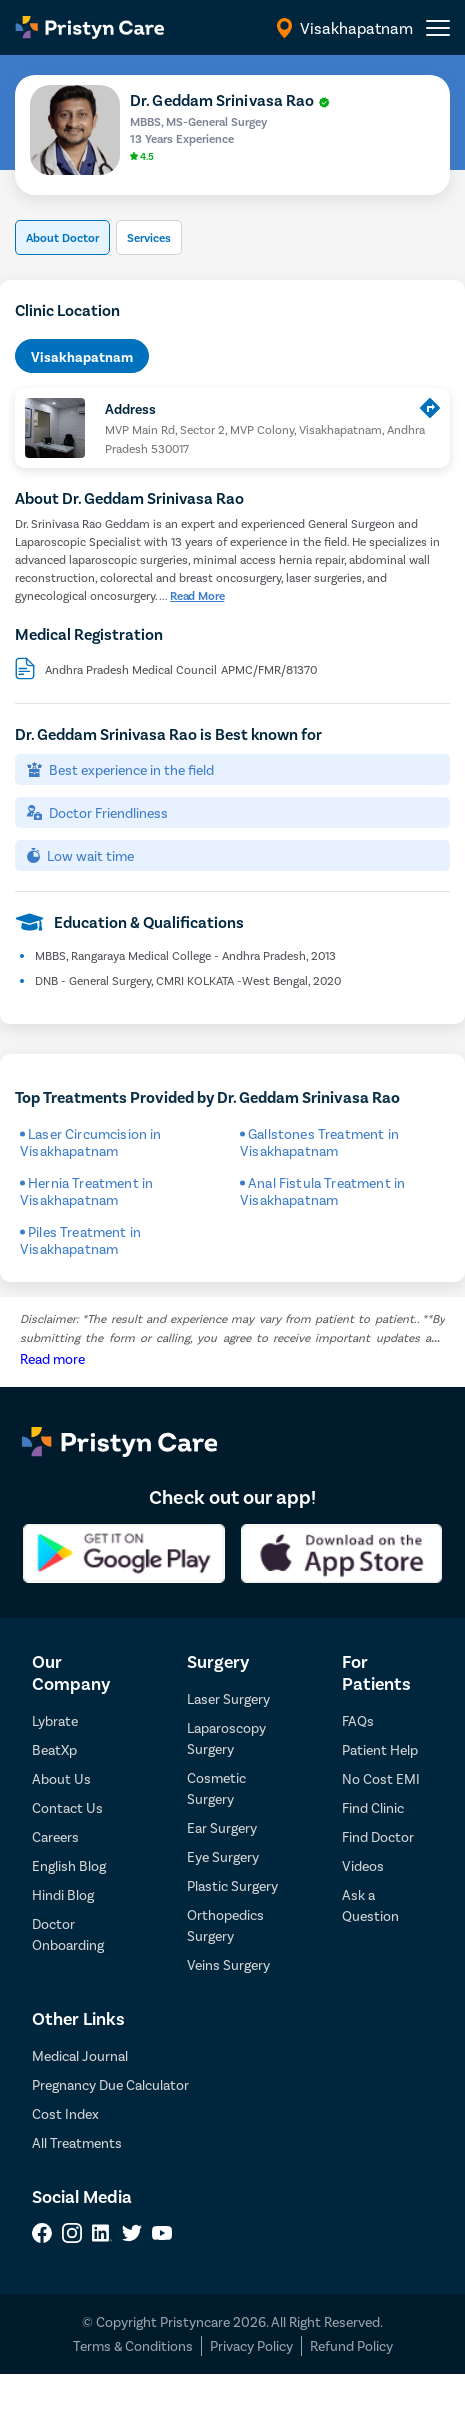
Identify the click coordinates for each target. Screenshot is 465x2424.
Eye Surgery (223, 1856)
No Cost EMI (381, 1778)
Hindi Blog (63, 1894)
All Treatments (77, 2142)
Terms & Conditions (133, 2345)
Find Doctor (378, 1836)
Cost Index (65, 2113)
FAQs (358, 1720)
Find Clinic (373, 1807)
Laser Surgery (228, 1698)
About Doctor (62, 237)
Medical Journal (80, 2055)
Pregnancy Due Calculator (110, 2084)
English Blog (69, 1865)
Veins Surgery (228, 1964)
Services (149, 237)
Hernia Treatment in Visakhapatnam (86, 1191)
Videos (363, 1865)
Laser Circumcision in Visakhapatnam (91, 1142)
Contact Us (67, 1807)
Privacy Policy (251, 2345)
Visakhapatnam (82, 356)
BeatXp (54, 1749)
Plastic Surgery (232, 1885)
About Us (61, 1778)
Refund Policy (351, 2345)
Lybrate (55, 1720)
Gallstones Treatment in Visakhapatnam (319, 1142)
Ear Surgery (222, 1827)
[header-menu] (438, 28)
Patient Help (380, 1749)
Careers (55, 1836)
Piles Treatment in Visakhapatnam (80, 1240)
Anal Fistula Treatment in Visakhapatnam (322, 1191)
